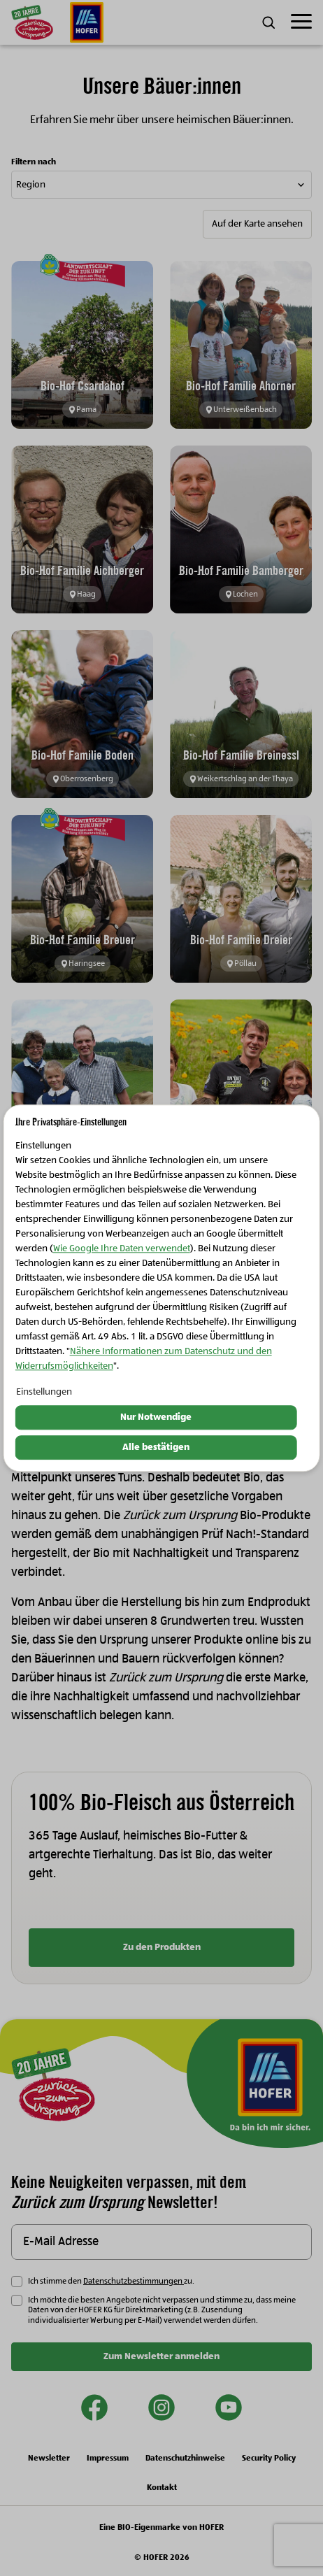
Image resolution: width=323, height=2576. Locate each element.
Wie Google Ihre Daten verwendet (121, 1249)
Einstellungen (44, 1392)
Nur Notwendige (156, 1418)
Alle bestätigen (155, 1447)
